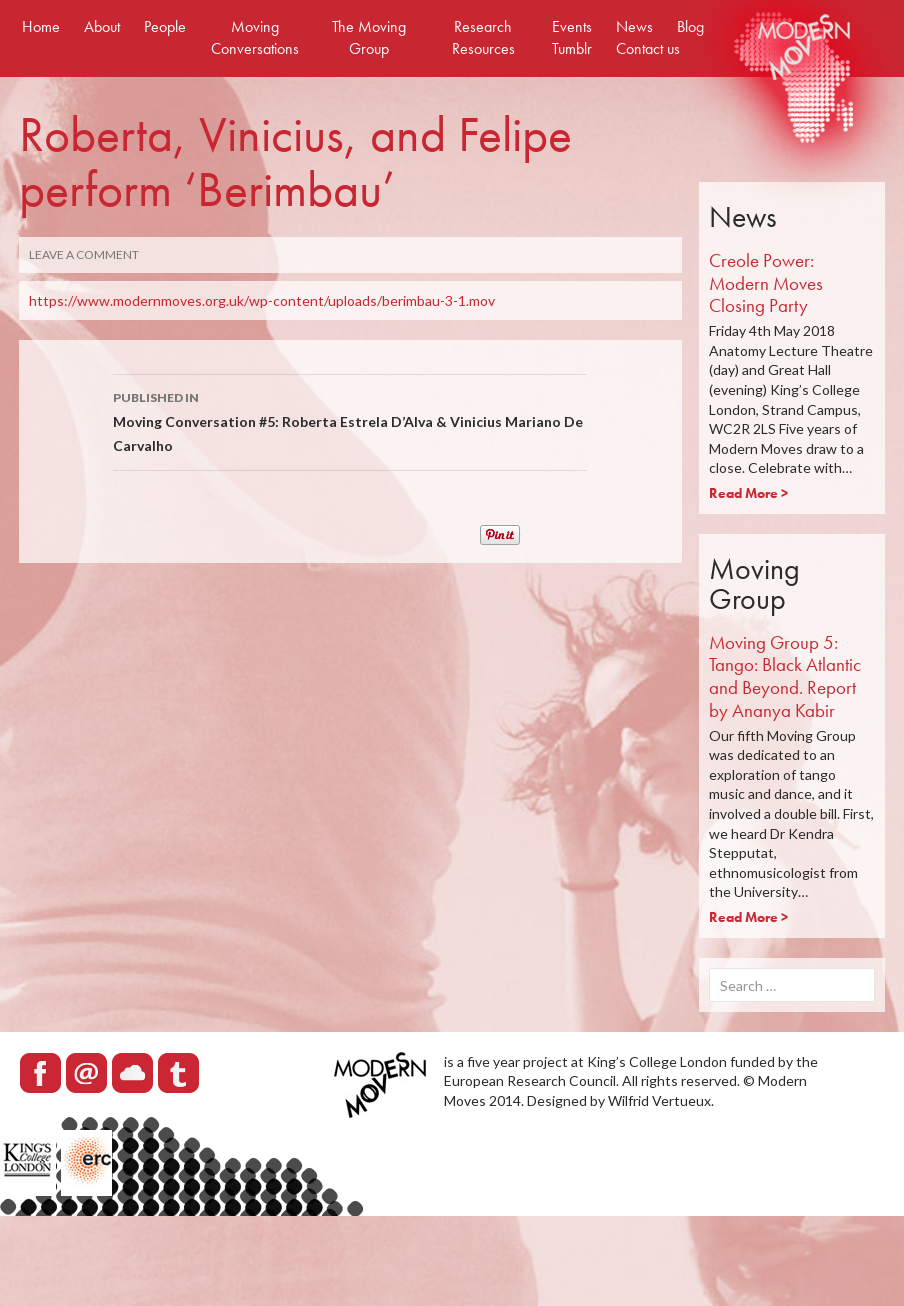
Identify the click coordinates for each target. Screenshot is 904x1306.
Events (572, 26)
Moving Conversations (255, 37)
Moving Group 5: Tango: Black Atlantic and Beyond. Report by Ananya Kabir (785, 676)
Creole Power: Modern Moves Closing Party (766, 283)
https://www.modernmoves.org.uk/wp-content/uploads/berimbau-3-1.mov (262, 300)
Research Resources (483, 37)
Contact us (648, 48)
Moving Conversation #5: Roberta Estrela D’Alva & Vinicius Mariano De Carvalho (350, 420)
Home (41, 26)
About (102, 26)
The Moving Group (369, 37)
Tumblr (572, 48)
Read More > (748, 493)
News (634, 26)
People (165, 26)
